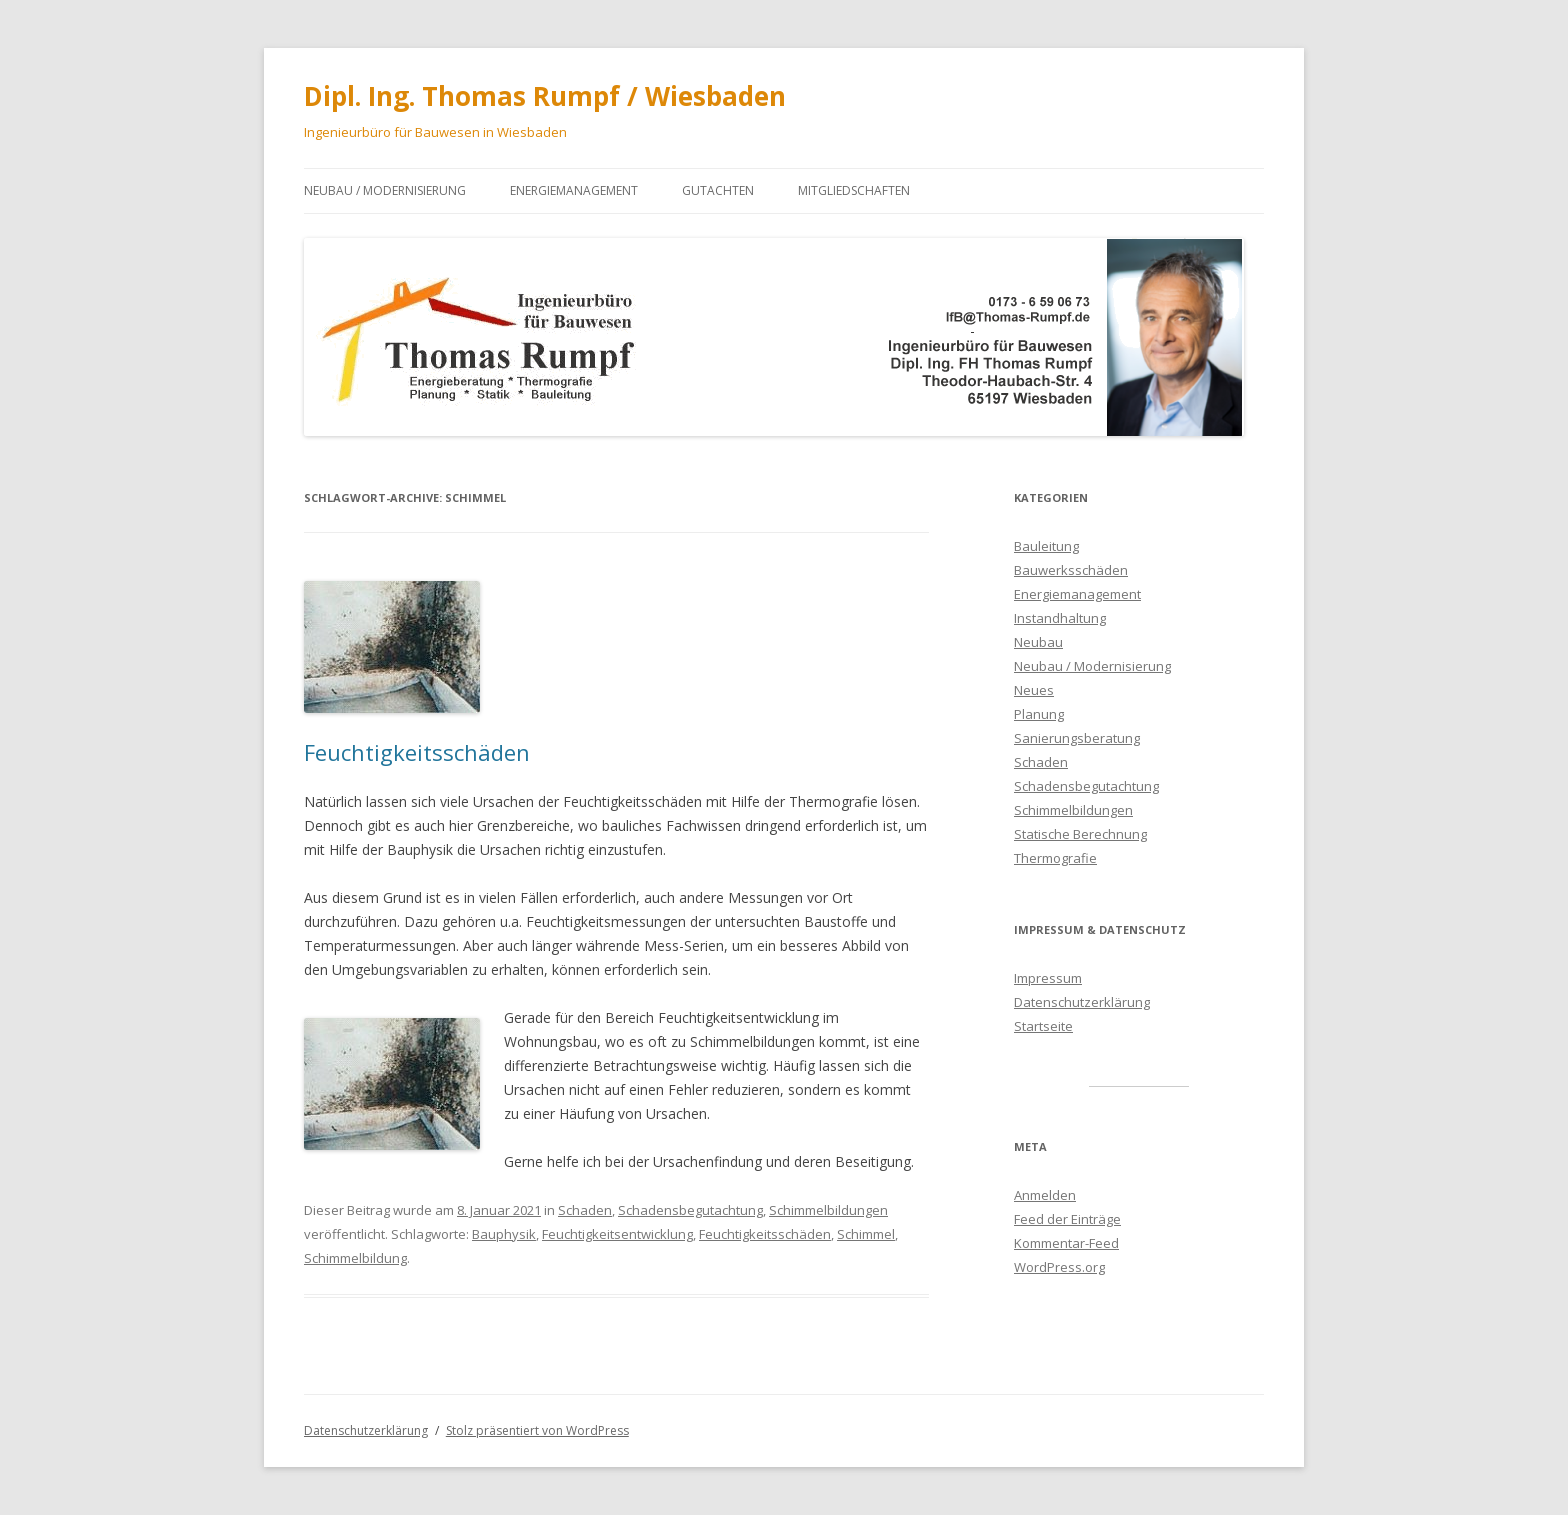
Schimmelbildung (355, 1258)
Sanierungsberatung (1077, 738)
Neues (1034, 690)
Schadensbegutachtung (690, 1210)
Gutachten (718, 190)
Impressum (1048, 978)
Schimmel (866, 1234)
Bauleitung (1046, 546)
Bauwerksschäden (1071, 570)
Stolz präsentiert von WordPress (537, 1430)
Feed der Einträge (1067, 1219)
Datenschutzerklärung (1082, 1002)
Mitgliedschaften (854, 190)
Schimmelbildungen (828, 1210)
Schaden (585, 1210)
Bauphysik (504, 1234)
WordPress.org (1059, 1267)
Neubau (1038, 642)
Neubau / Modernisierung (385, 190)
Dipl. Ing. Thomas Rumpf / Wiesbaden (545, 96)
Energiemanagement (574, 190)
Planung (1039, 714)
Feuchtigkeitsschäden (417, 752)
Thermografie (1055, 858)
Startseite (1043, 1026)
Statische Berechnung (1080, 834)
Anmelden (1045, 1195)
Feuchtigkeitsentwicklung (617, 1234)
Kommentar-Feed (1066, 1243)
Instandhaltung (1060, 618)
